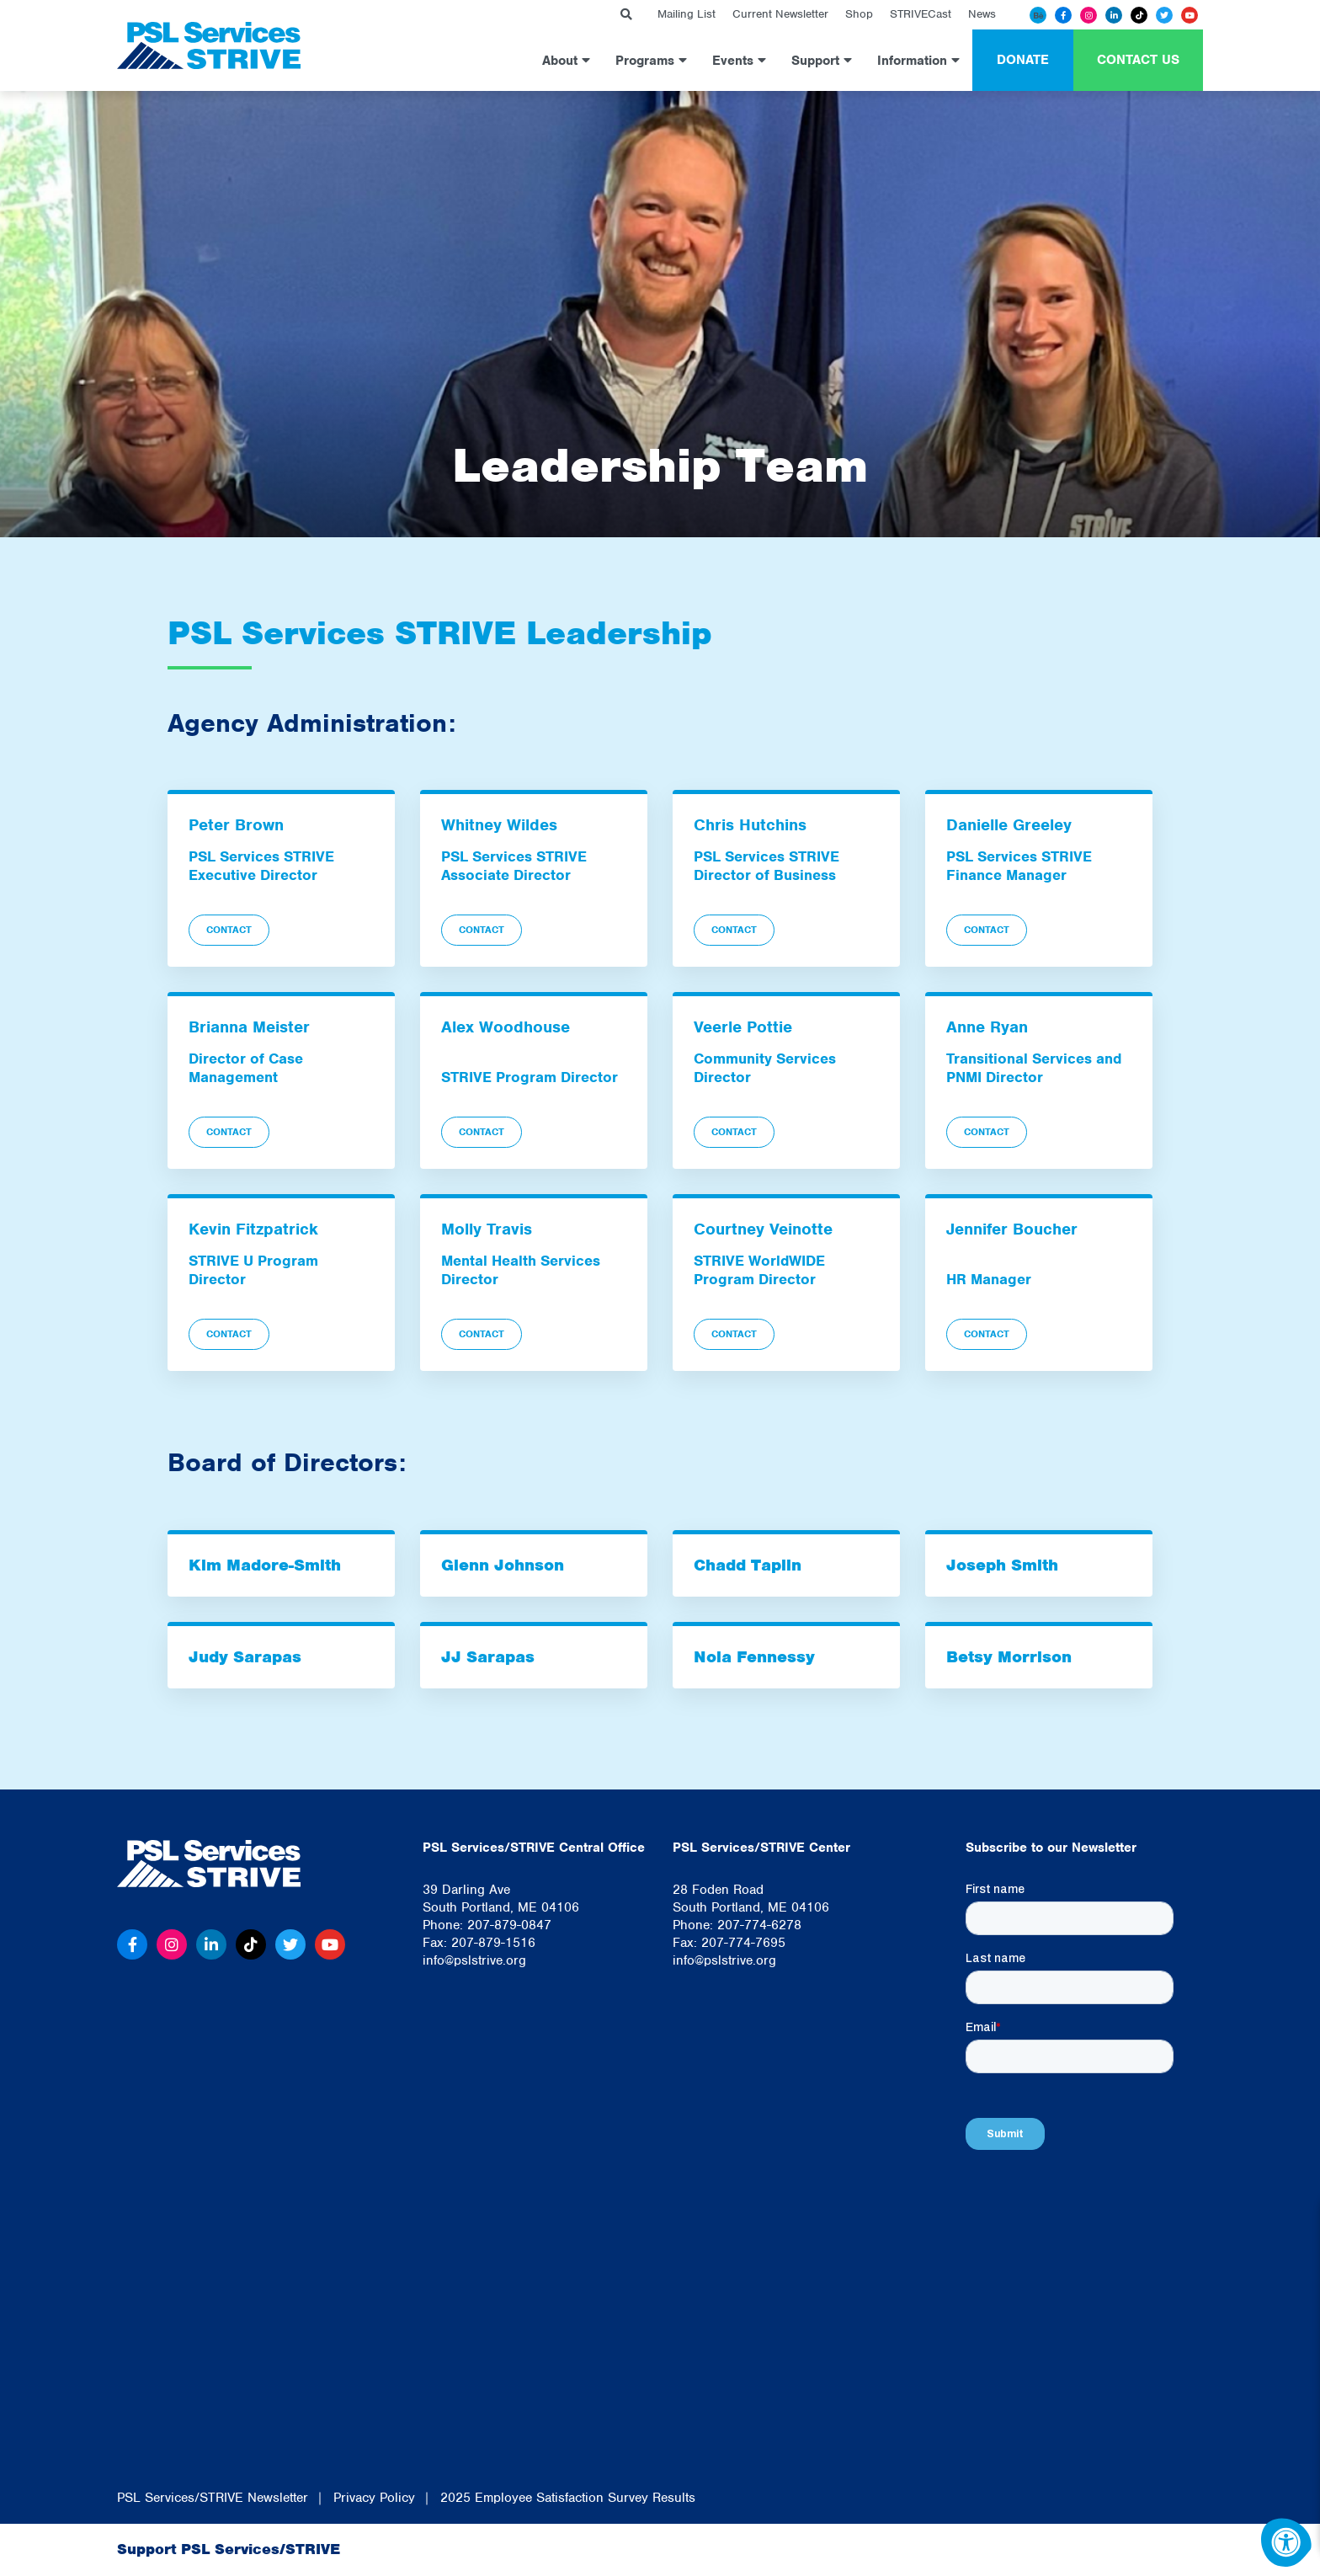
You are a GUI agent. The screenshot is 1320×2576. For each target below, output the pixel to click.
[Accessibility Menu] (1286, 2542)
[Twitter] (1164, 15)
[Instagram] (1088, 15)
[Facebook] (1063, 15)
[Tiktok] (1139, 15)
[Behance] (1038, 15)
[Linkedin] (1113, 15)
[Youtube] (1189, 15)
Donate (1023, 59)
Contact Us (1138, 59)
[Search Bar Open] (626, 15)
